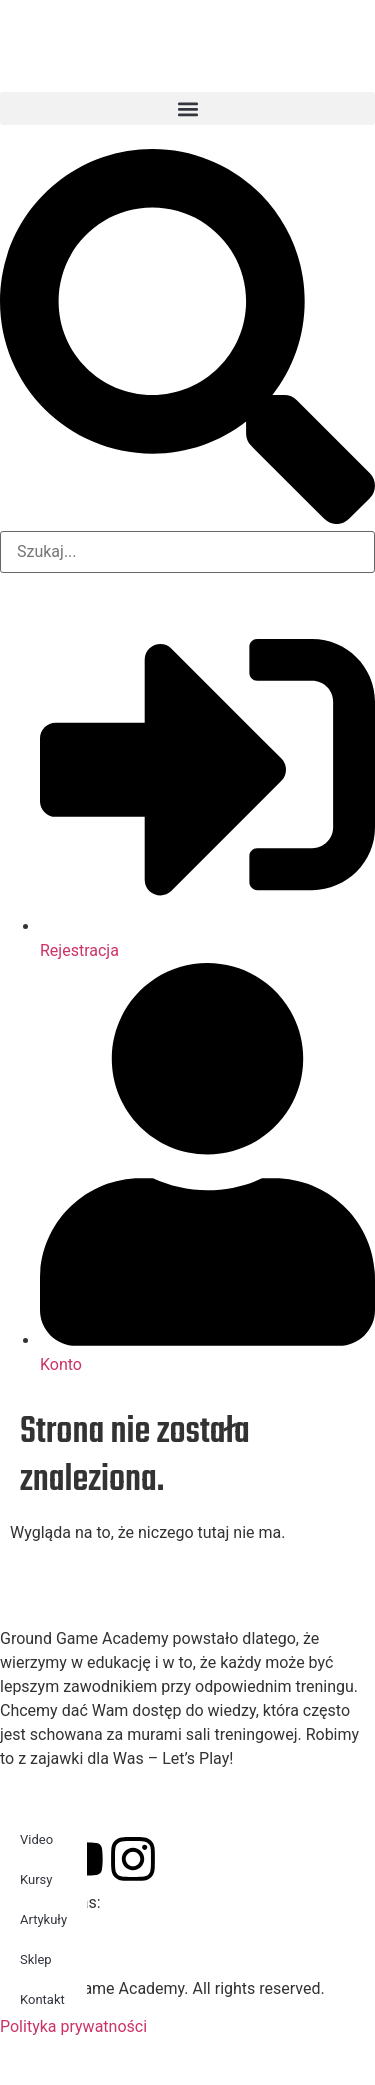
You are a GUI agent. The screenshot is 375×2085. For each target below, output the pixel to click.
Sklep (36, 1959)
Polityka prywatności (73, 2026)
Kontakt (42, 1999)
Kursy (36, 1879)
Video (36, 1839)
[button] (187, 108)
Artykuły (43, 1919)
